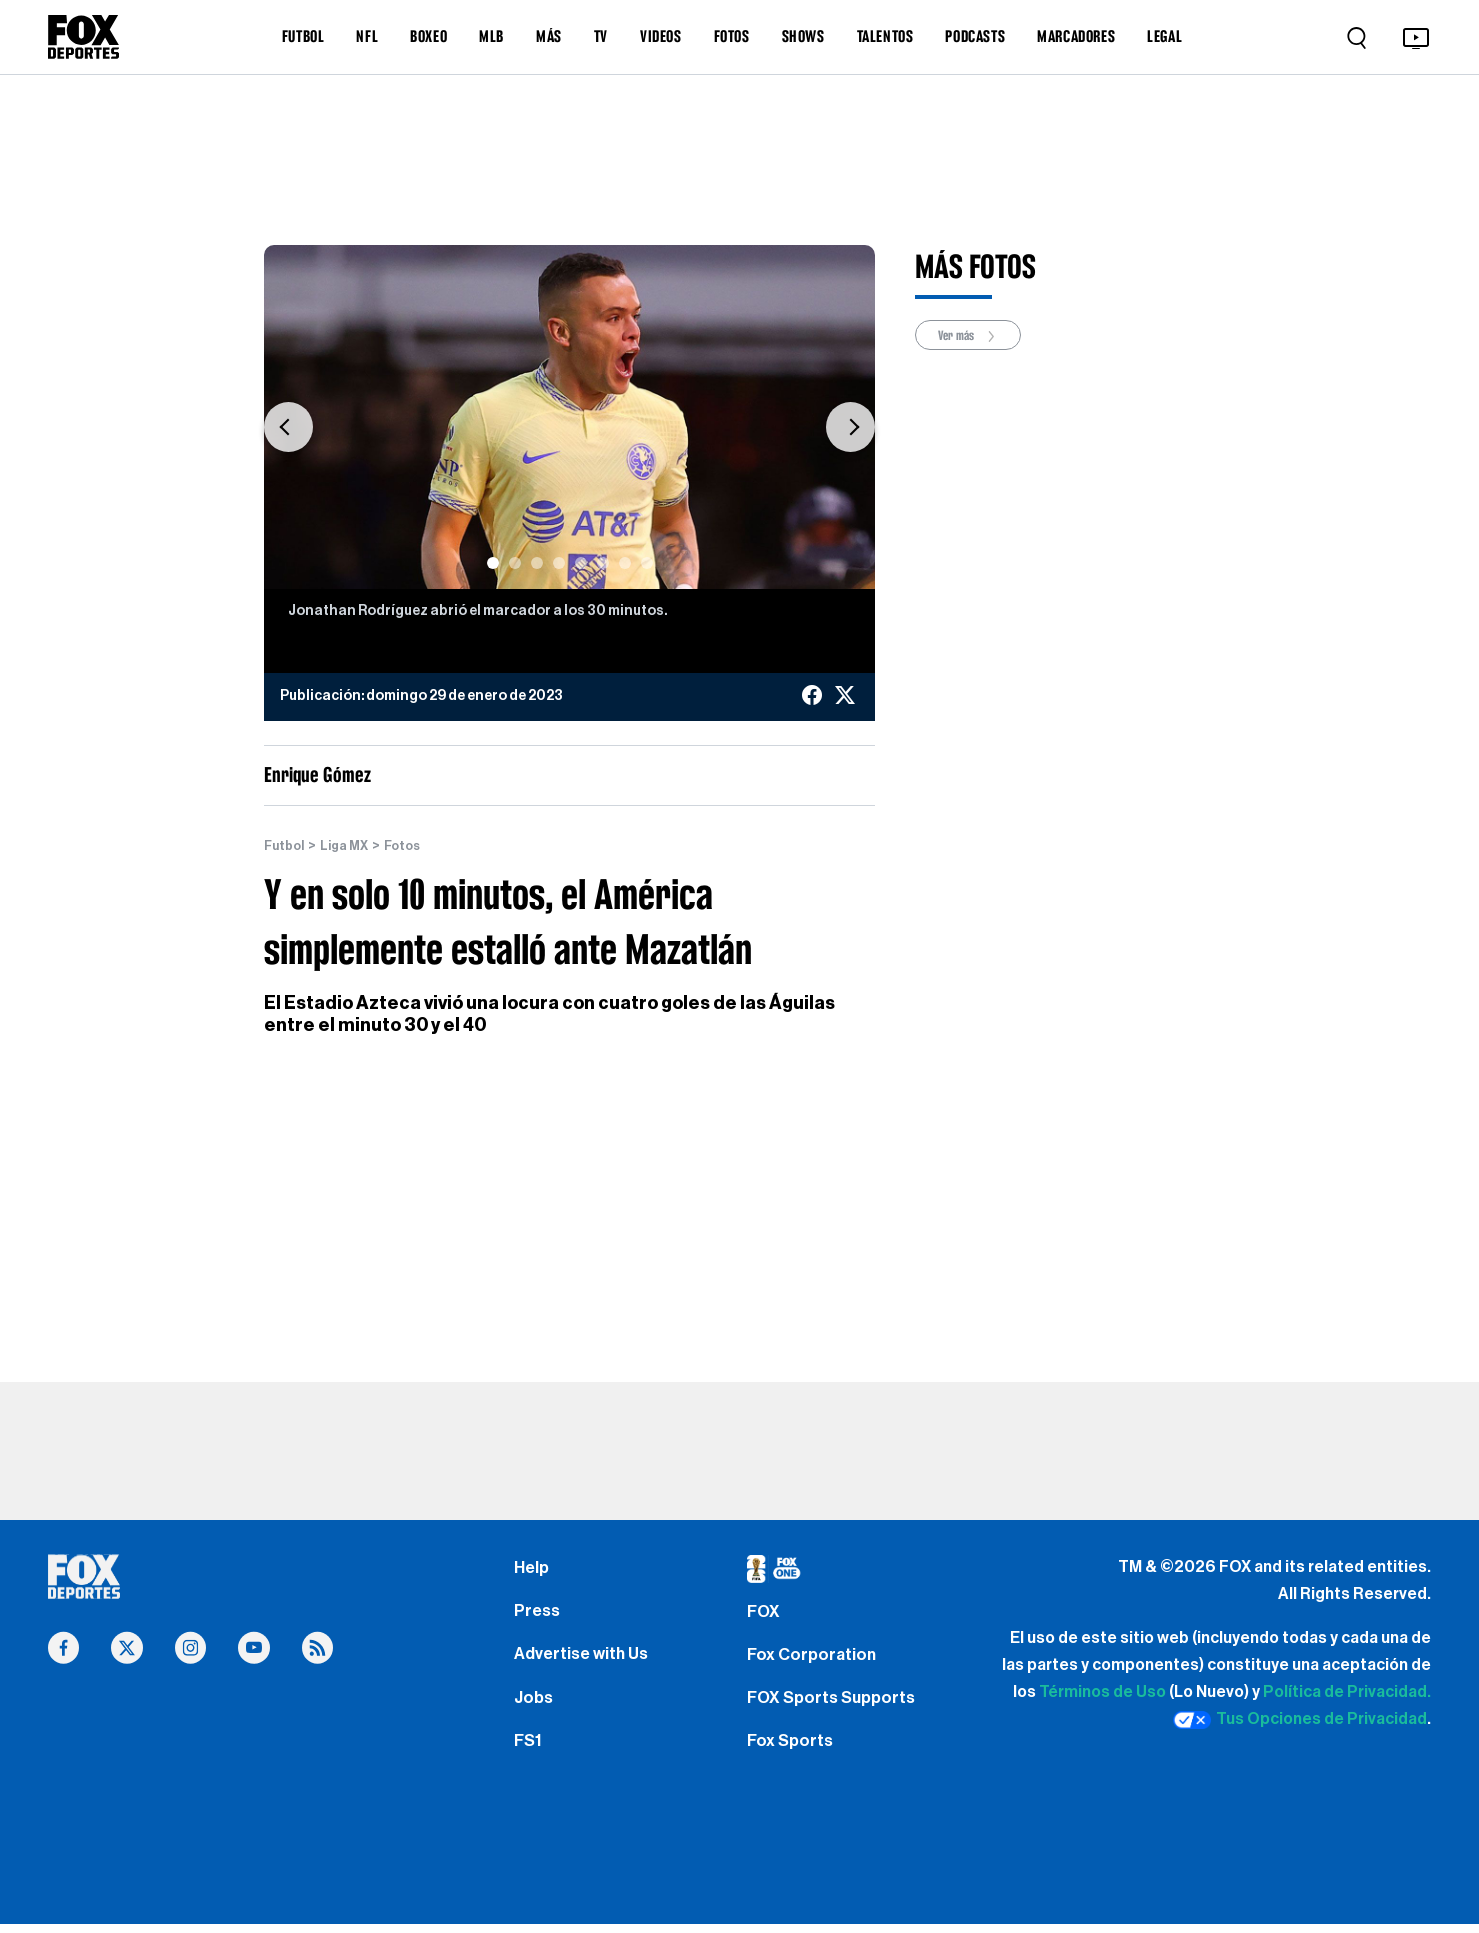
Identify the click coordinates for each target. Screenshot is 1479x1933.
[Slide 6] (603, 563)
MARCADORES (1076, 36)
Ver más (974, 336)
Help (532, 1570)
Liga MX (351, 846)
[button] (288, 427)
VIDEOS (661, 36)
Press (538, 1618)
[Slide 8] (647, 563)
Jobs (535, 1713)
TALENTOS (885, 36)
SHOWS (803, 36)
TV (601, 36)
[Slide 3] (537, 563)
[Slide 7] (625, 563)
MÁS (549, 36)
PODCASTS (975, 36)
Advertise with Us (585, 1665)
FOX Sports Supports (836, 1713)
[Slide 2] (515, 563)
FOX (765, 1618)
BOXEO (428, 36)
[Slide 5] (581, 563)
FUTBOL (303, 36)
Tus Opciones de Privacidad (1300, 1721)
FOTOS (732, 36)
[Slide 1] (493, 563)
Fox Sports (792, 1761)
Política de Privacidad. (1347, 1693)
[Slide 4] (559, 563)
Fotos (414, 846)
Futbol (286, 846)
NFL (367, 36)
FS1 (529, 1761)
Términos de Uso (1102, 1693)
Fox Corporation (814, 1665)
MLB (491, 36)
